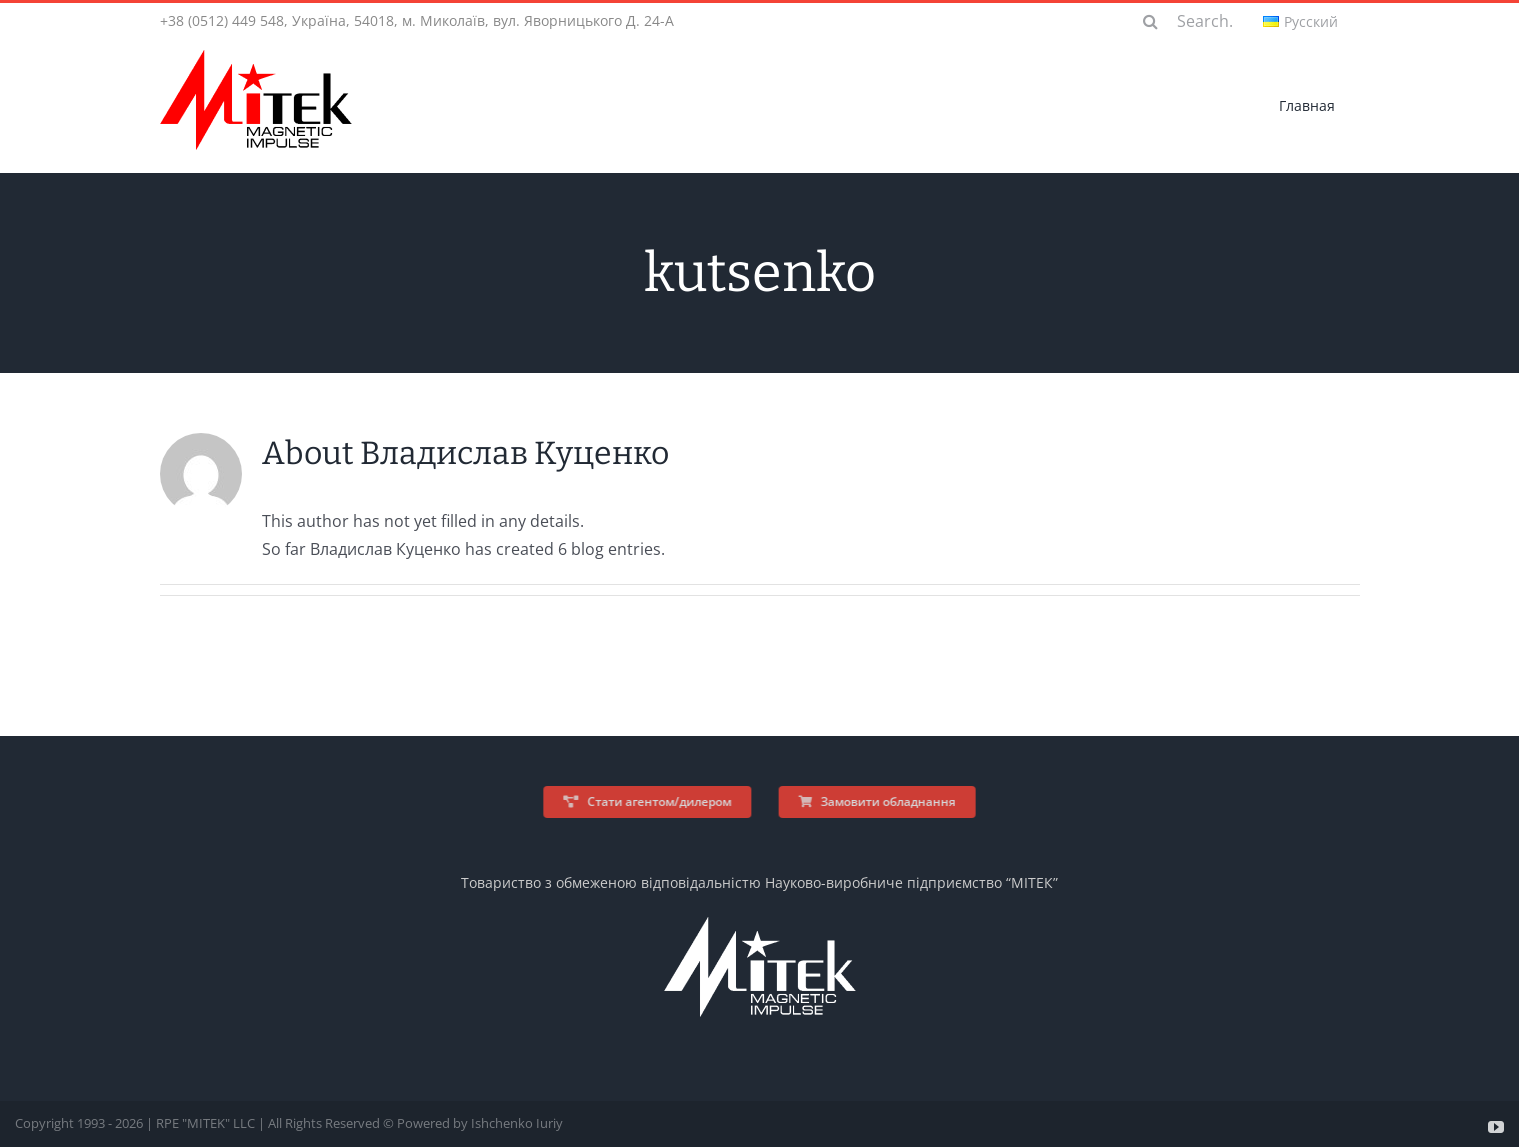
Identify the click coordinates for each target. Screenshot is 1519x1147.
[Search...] (1194, 21)
